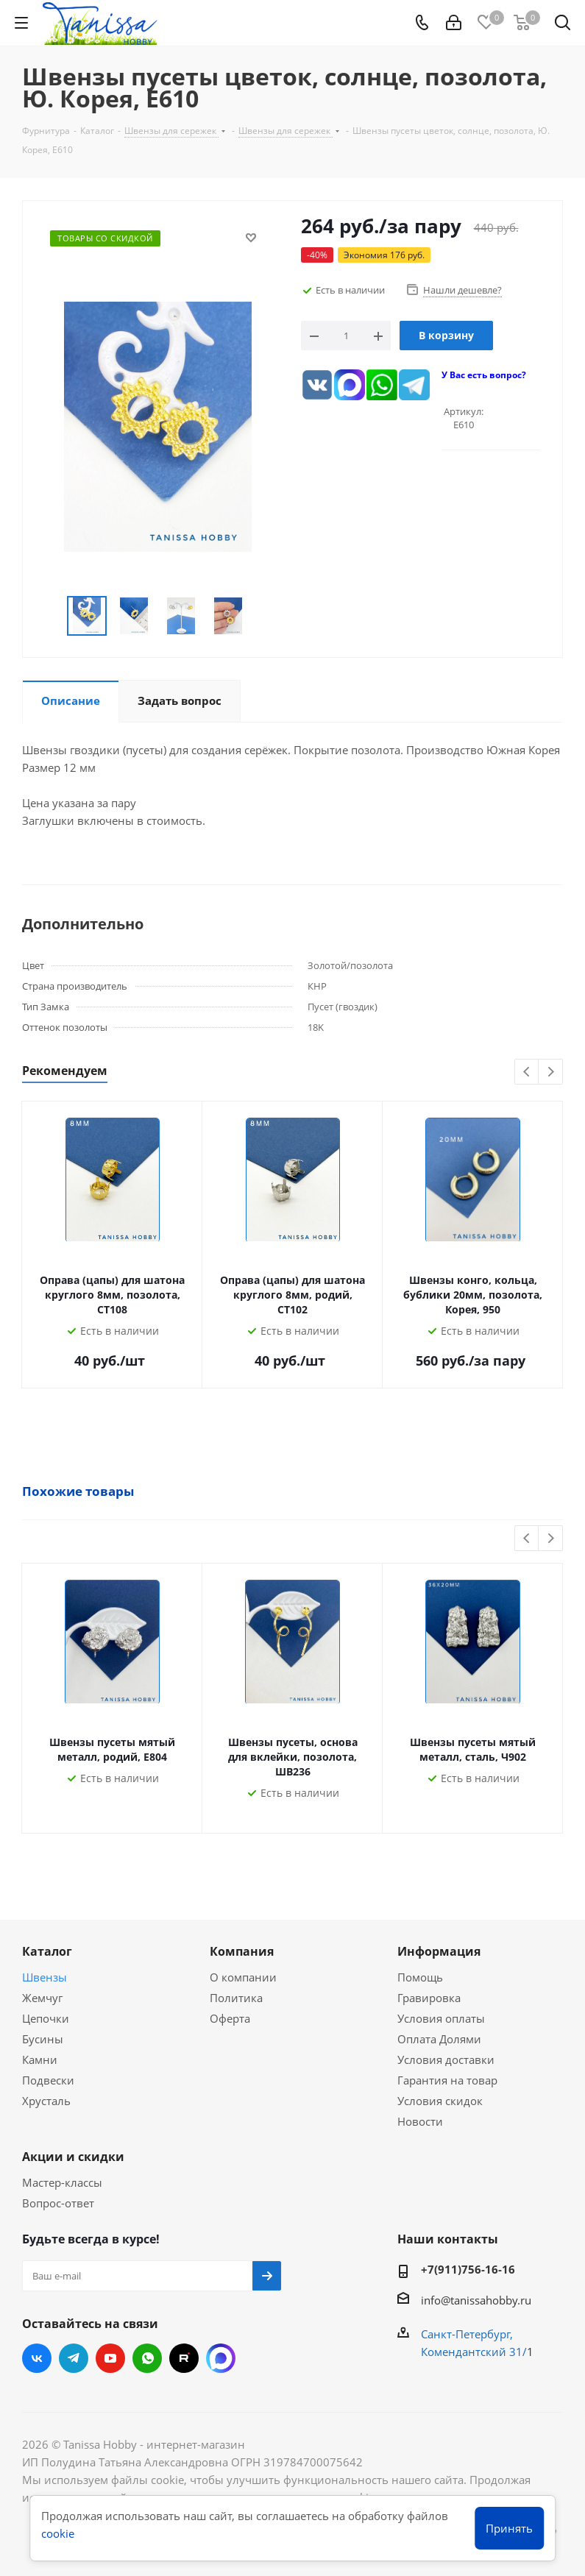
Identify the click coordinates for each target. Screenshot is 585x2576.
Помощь (420, 1977)
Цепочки (45, 2018)
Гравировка (429, 1997)
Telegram (73, 2358)
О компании (243, 1977)
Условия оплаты (441, 2018)
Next (551, 1072)
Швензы (44, 1977)
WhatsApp (147, 2358)
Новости (420, 2121)
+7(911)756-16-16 (468, 2269)
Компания (242, 1951)
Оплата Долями (439, 2039)
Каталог (47, 1951)
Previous (527, 1072)
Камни (39, 2059)
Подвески (48, 2080)
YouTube (110, 2358)
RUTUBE (184, 2358)
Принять (509, 2528)
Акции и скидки (73, 2157)
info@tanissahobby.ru (476, 2300)
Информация (439, 1951)
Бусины (42, 2039)
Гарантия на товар (447, 2080)
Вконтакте (37, 2358)
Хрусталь (46, 2100)
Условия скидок (440, 2100)
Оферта (230, 2018)
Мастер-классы (62, 2182)
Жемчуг (42, 1997)
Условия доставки (445, 2059)
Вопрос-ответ (58, 2203)
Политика (236, 1997)
